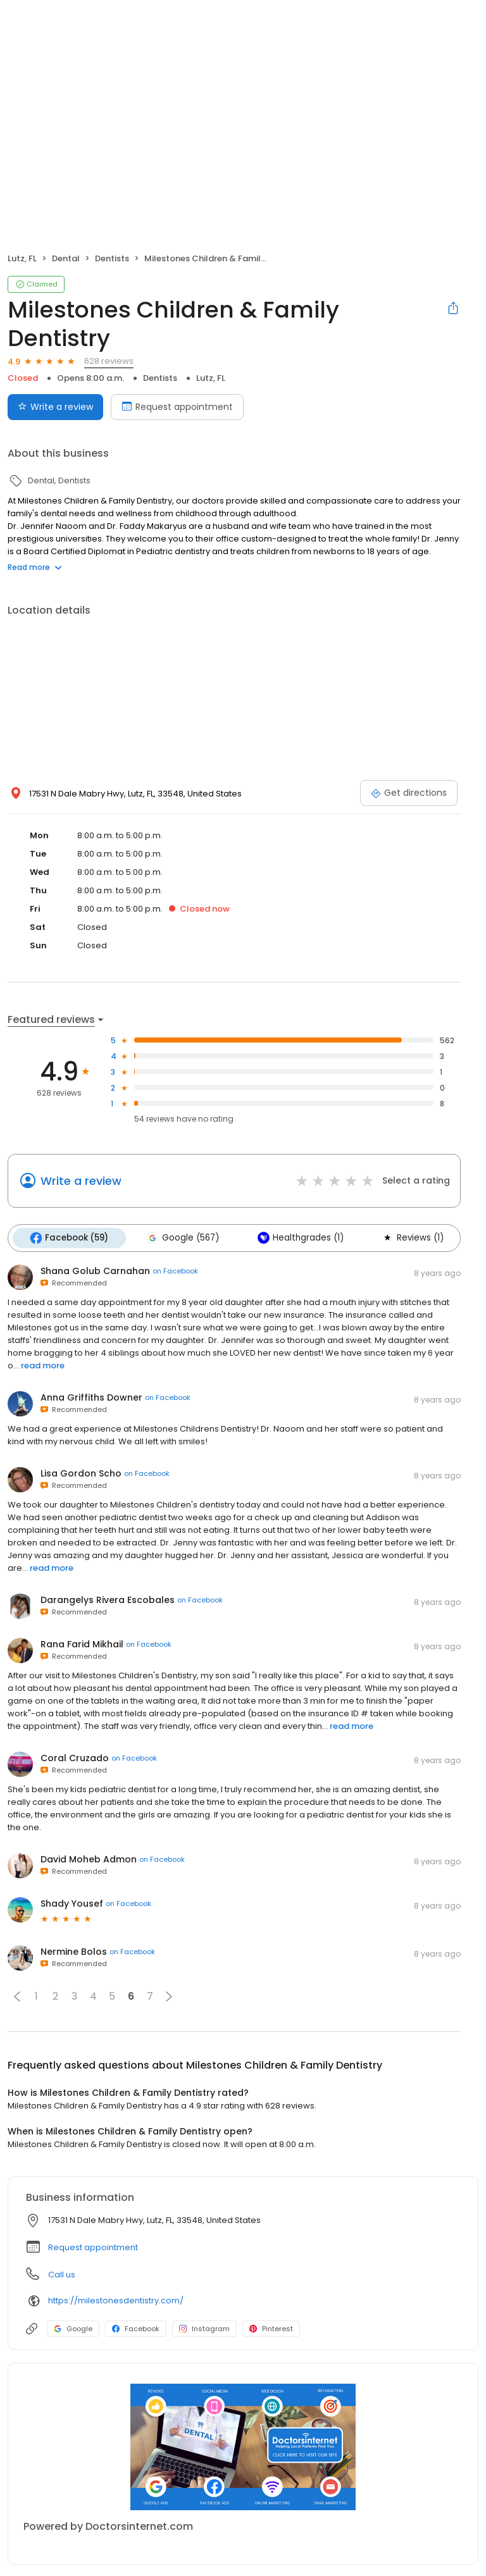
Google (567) (180, 1237)
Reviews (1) (407, 1237)
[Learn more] (243, 2445)
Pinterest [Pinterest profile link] (271, 2327)
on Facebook (175, 1270)
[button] (17, 1995)
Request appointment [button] (93, 2246)
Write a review (81, 1181)
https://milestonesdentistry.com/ (116, 2300)
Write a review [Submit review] (55, 406)
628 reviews (109, 361)
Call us (61, 2273)
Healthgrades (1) (296, 1237)
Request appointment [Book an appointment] (177, 406)
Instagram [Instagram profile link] (204, 2327)
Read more (35, 567)
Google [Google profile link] (73, 2327)
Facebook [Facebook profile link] (135, 2327)
